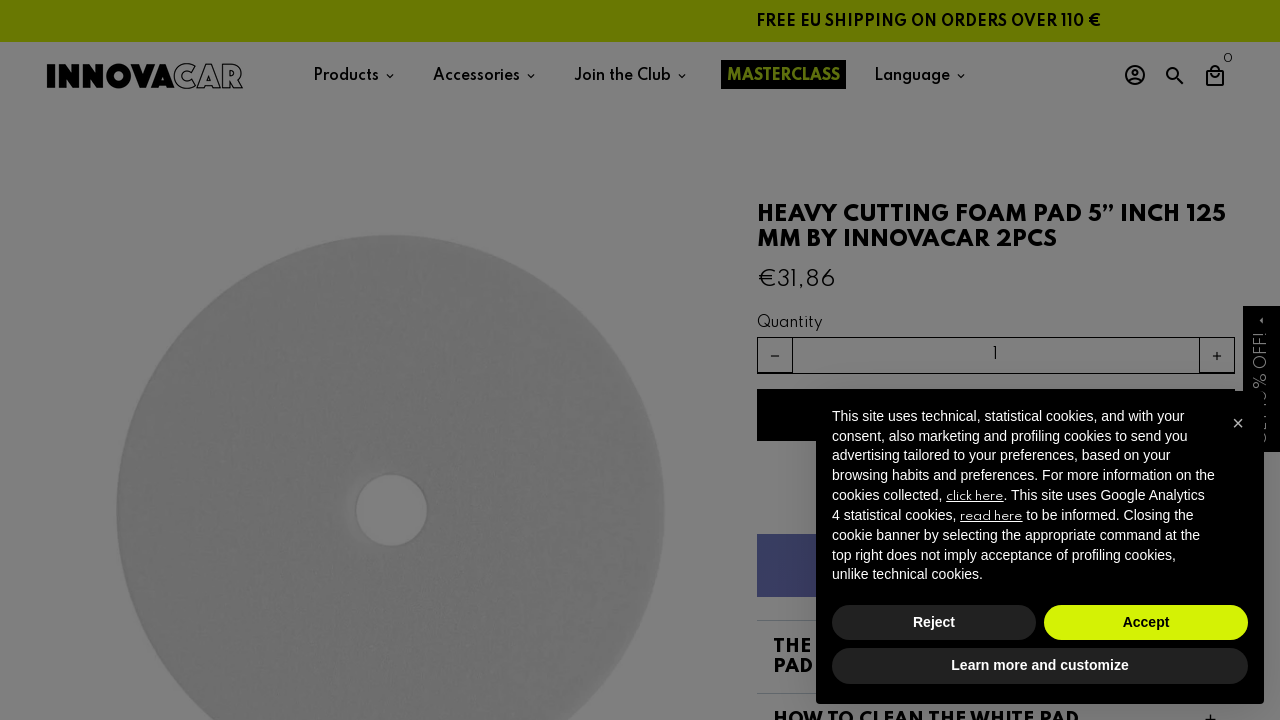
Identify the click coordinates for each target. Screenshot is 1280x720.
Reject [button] (934, 622)
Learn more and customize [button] (1039, 665)
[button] (1238, 423)
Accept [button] (1146, 622)
